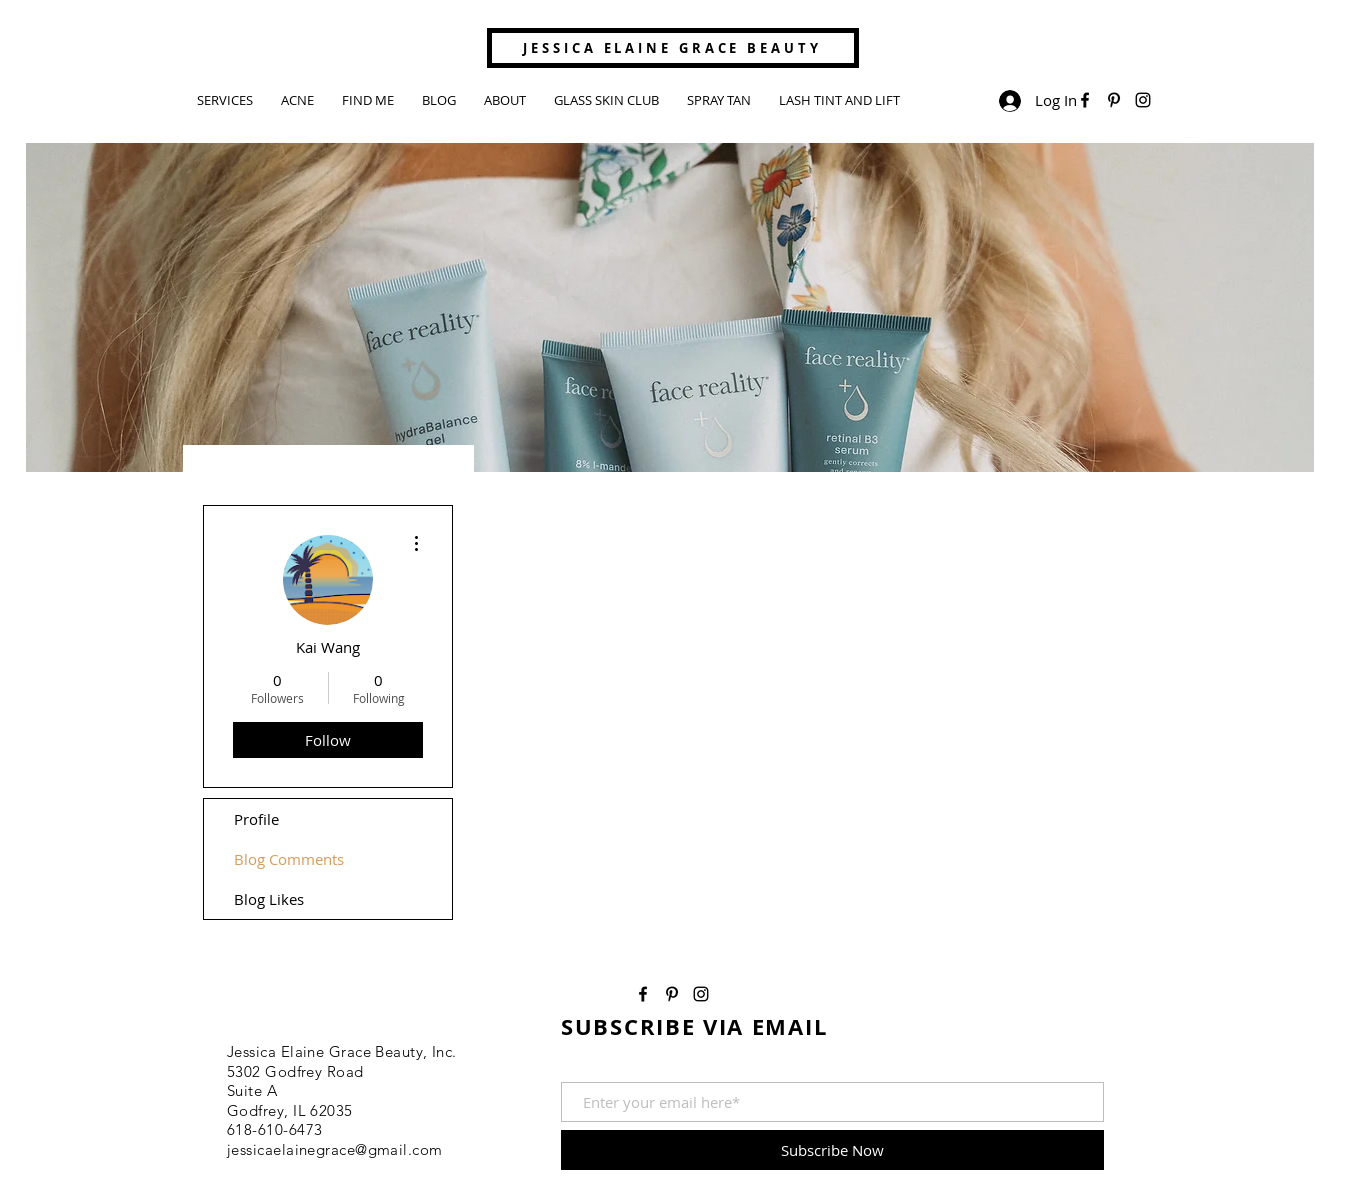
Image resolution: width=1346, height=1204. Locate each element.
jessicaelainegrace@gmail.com (335, 1149)
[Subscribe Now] (832, 1150)
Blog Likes (269, 899)
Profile (256, 819)
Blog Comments (289, 859)
